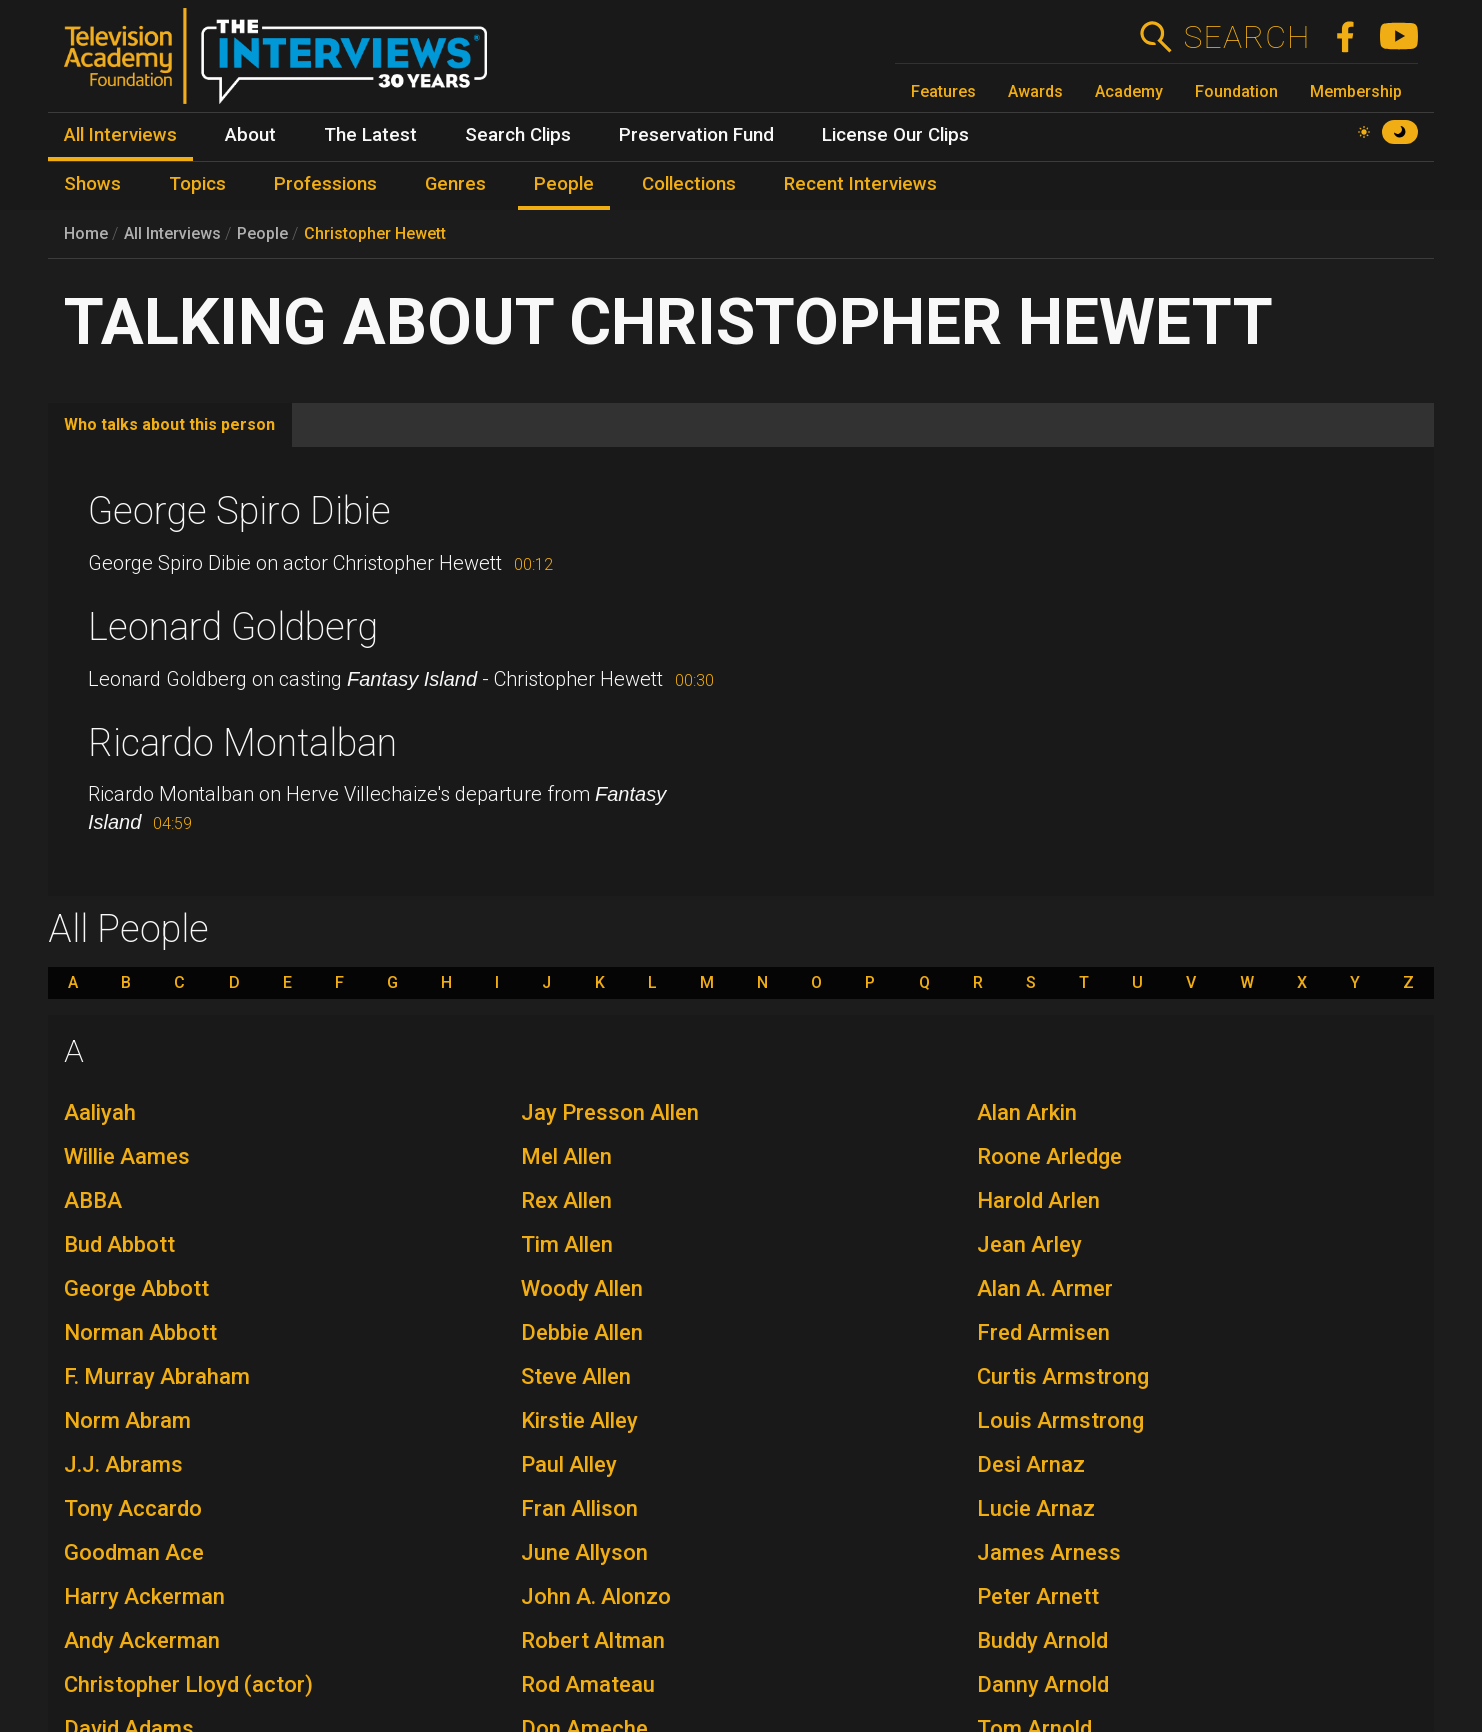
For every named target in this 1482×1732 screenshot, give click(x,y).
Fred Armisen (1043, 1332)
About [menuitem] (250, 135)
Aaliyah (100, 1112)
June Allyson (584, 1552)
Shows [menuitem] (92, 184)
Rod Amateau (588, 1684)
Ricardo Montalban (242, 743)
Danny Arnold (1043, 1684)
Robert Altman (593, 1640)
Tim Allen (567, 1244)
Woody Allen (582, 1288)
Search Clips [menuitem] (518, 135)
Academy (1129, 91)
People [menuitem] (564, 184)
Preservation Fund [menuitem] (696, 135)
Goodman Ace (134, 1552)
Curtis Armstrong (1063, 1376)
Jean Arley (1029, 1244)
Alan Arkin (1027, 1112)
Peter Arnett (1038, 1596)
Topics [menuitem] (197, 184)
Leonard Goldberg (233, 627)
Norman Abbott (140, 1332)
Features (943, 91)
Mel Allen (566, 1156)
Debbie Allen (582, 1332)
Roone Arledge (1049, 1156)
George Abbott (136, 1288)
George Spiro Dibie (239, 511)
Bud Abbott (119, 1244)
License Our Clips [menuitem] (895, 135)
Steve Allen (576, 1376)
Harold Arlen (1038, 1200)
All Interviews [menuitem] (120, 135)
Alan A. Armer (1045, 1288)
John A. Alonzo (596, 1596)
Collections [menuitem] (689, 184)
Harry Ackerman (144, 1596)
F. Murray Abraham (157, 1376)
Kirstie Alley (579, 1420)
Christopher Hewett (375, 233)
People (262, 233)
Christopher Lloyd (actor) (188, 1684)
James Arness (1049, 1552)
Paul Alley (569, 1464)
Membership (1356, 91)
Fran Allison (579, 1508)
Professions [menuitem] (325, 184)
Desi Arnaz (1031, 1464)
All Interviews (172, 233)
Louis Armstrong (1060, 1420)
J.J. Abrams (123, 1464)
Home (86, 233)
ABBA (93, 1200)
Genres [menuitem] (455, 184)
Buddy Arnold (1042, 1640)
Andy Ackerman (142, 1640)
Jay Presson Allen (610, 1112)
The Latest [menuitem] (370, 135)
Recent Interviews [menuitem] (860, 184)
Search (1246, 37)
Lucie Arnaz (1036, 1508)
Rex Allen (566, 1200)
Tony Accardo (133, 1508)
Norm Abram (127, 1420)
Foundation (1236, 91)
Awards (1035, 91)
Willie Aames (127, 1156)
